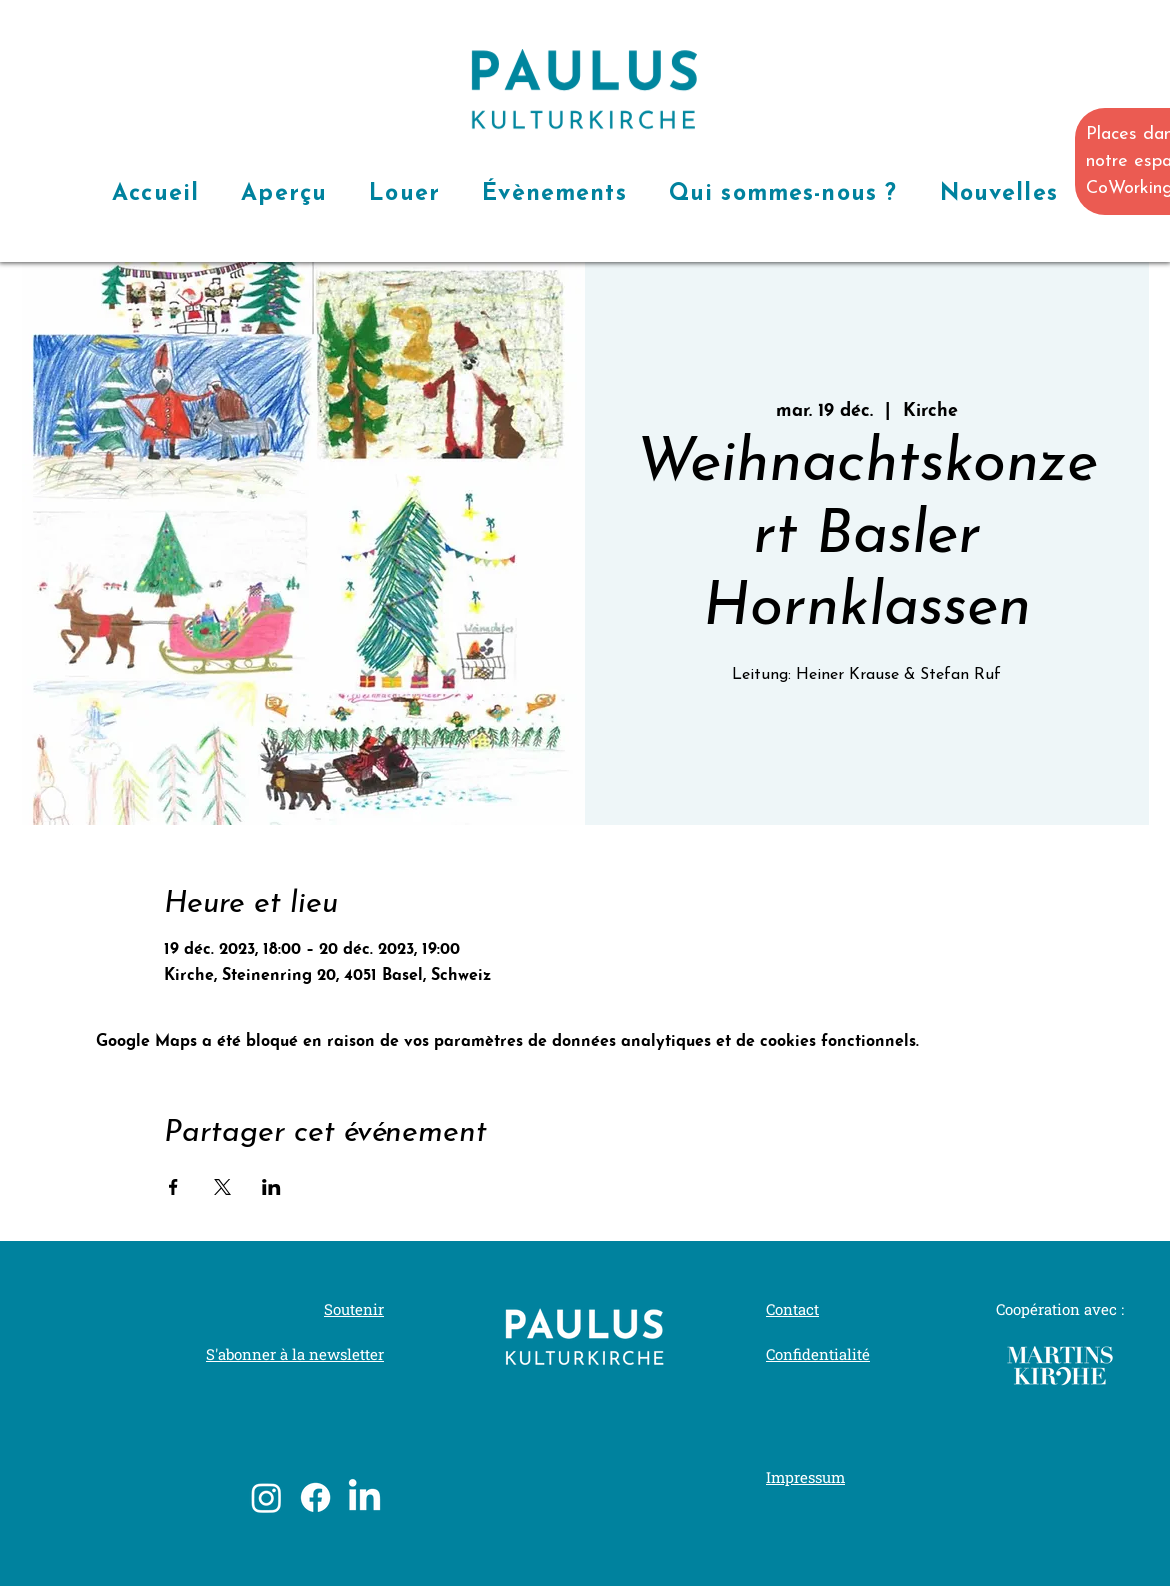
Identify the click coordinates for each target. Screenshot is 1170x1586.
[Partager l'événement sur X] (222, 1187)
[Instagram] (266, 1497)
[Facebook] (315, 1497)
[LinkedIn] (364, 1497)
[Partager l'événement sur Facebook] (173, 1187)
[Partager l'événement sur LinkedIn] (271, 1187)
